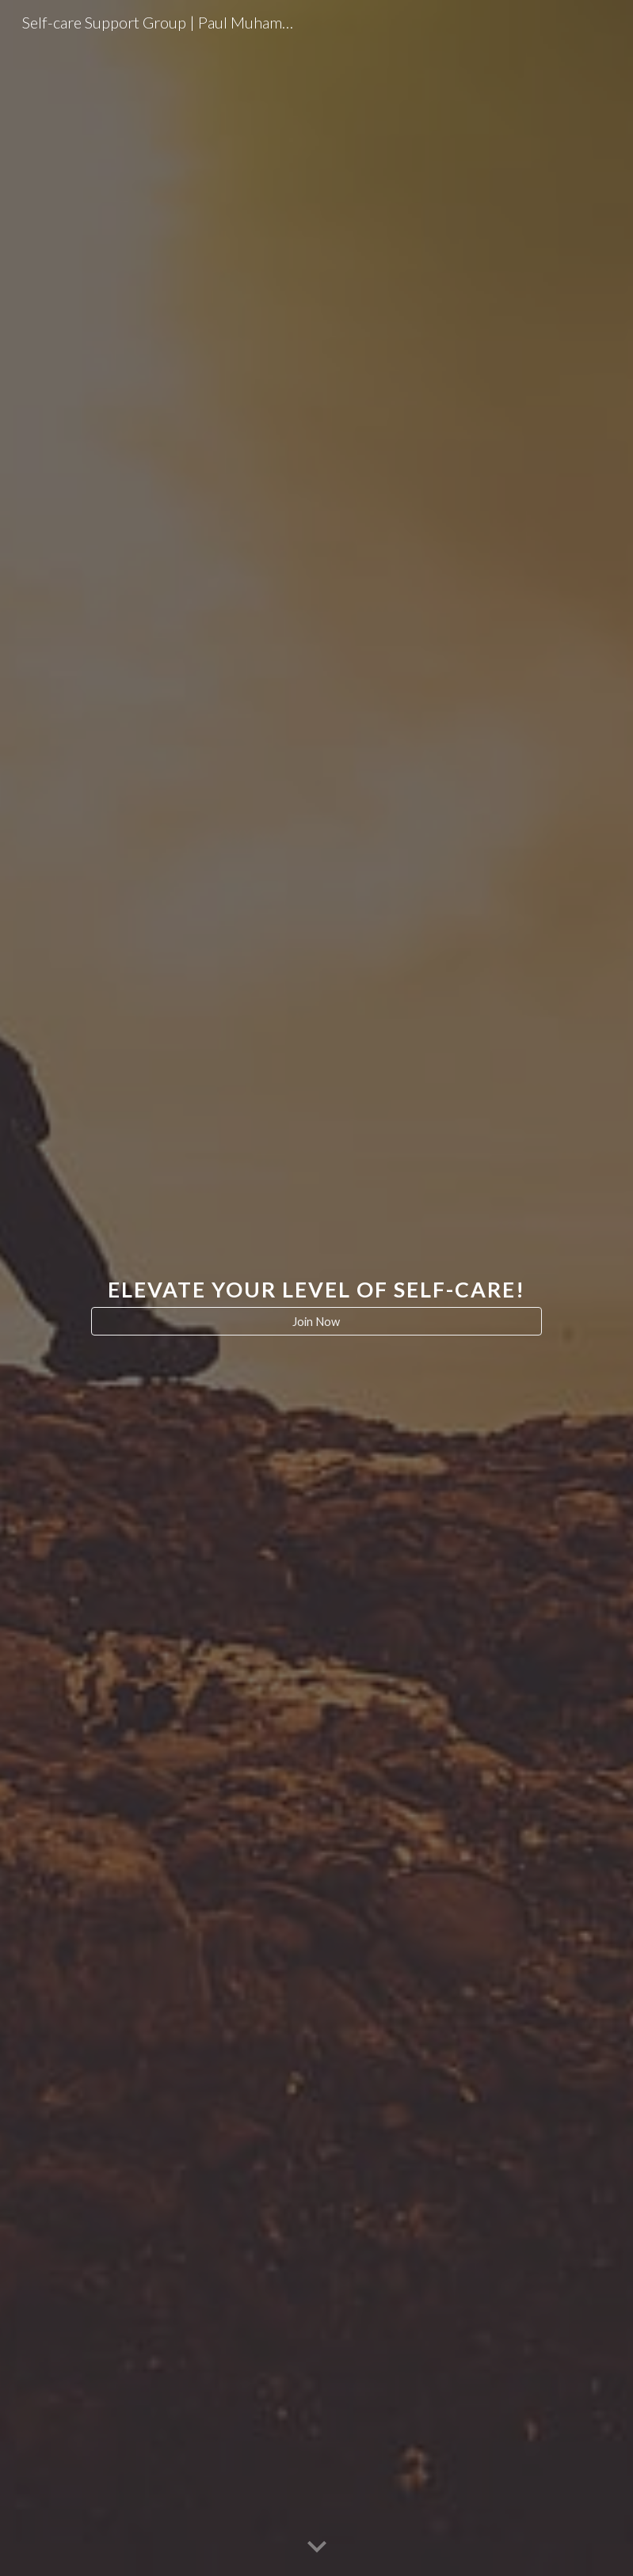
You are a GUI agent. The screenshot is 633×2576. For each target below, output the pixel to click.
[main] (316, 1274)
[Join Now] (316, 1321)
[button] (317, 2548)
